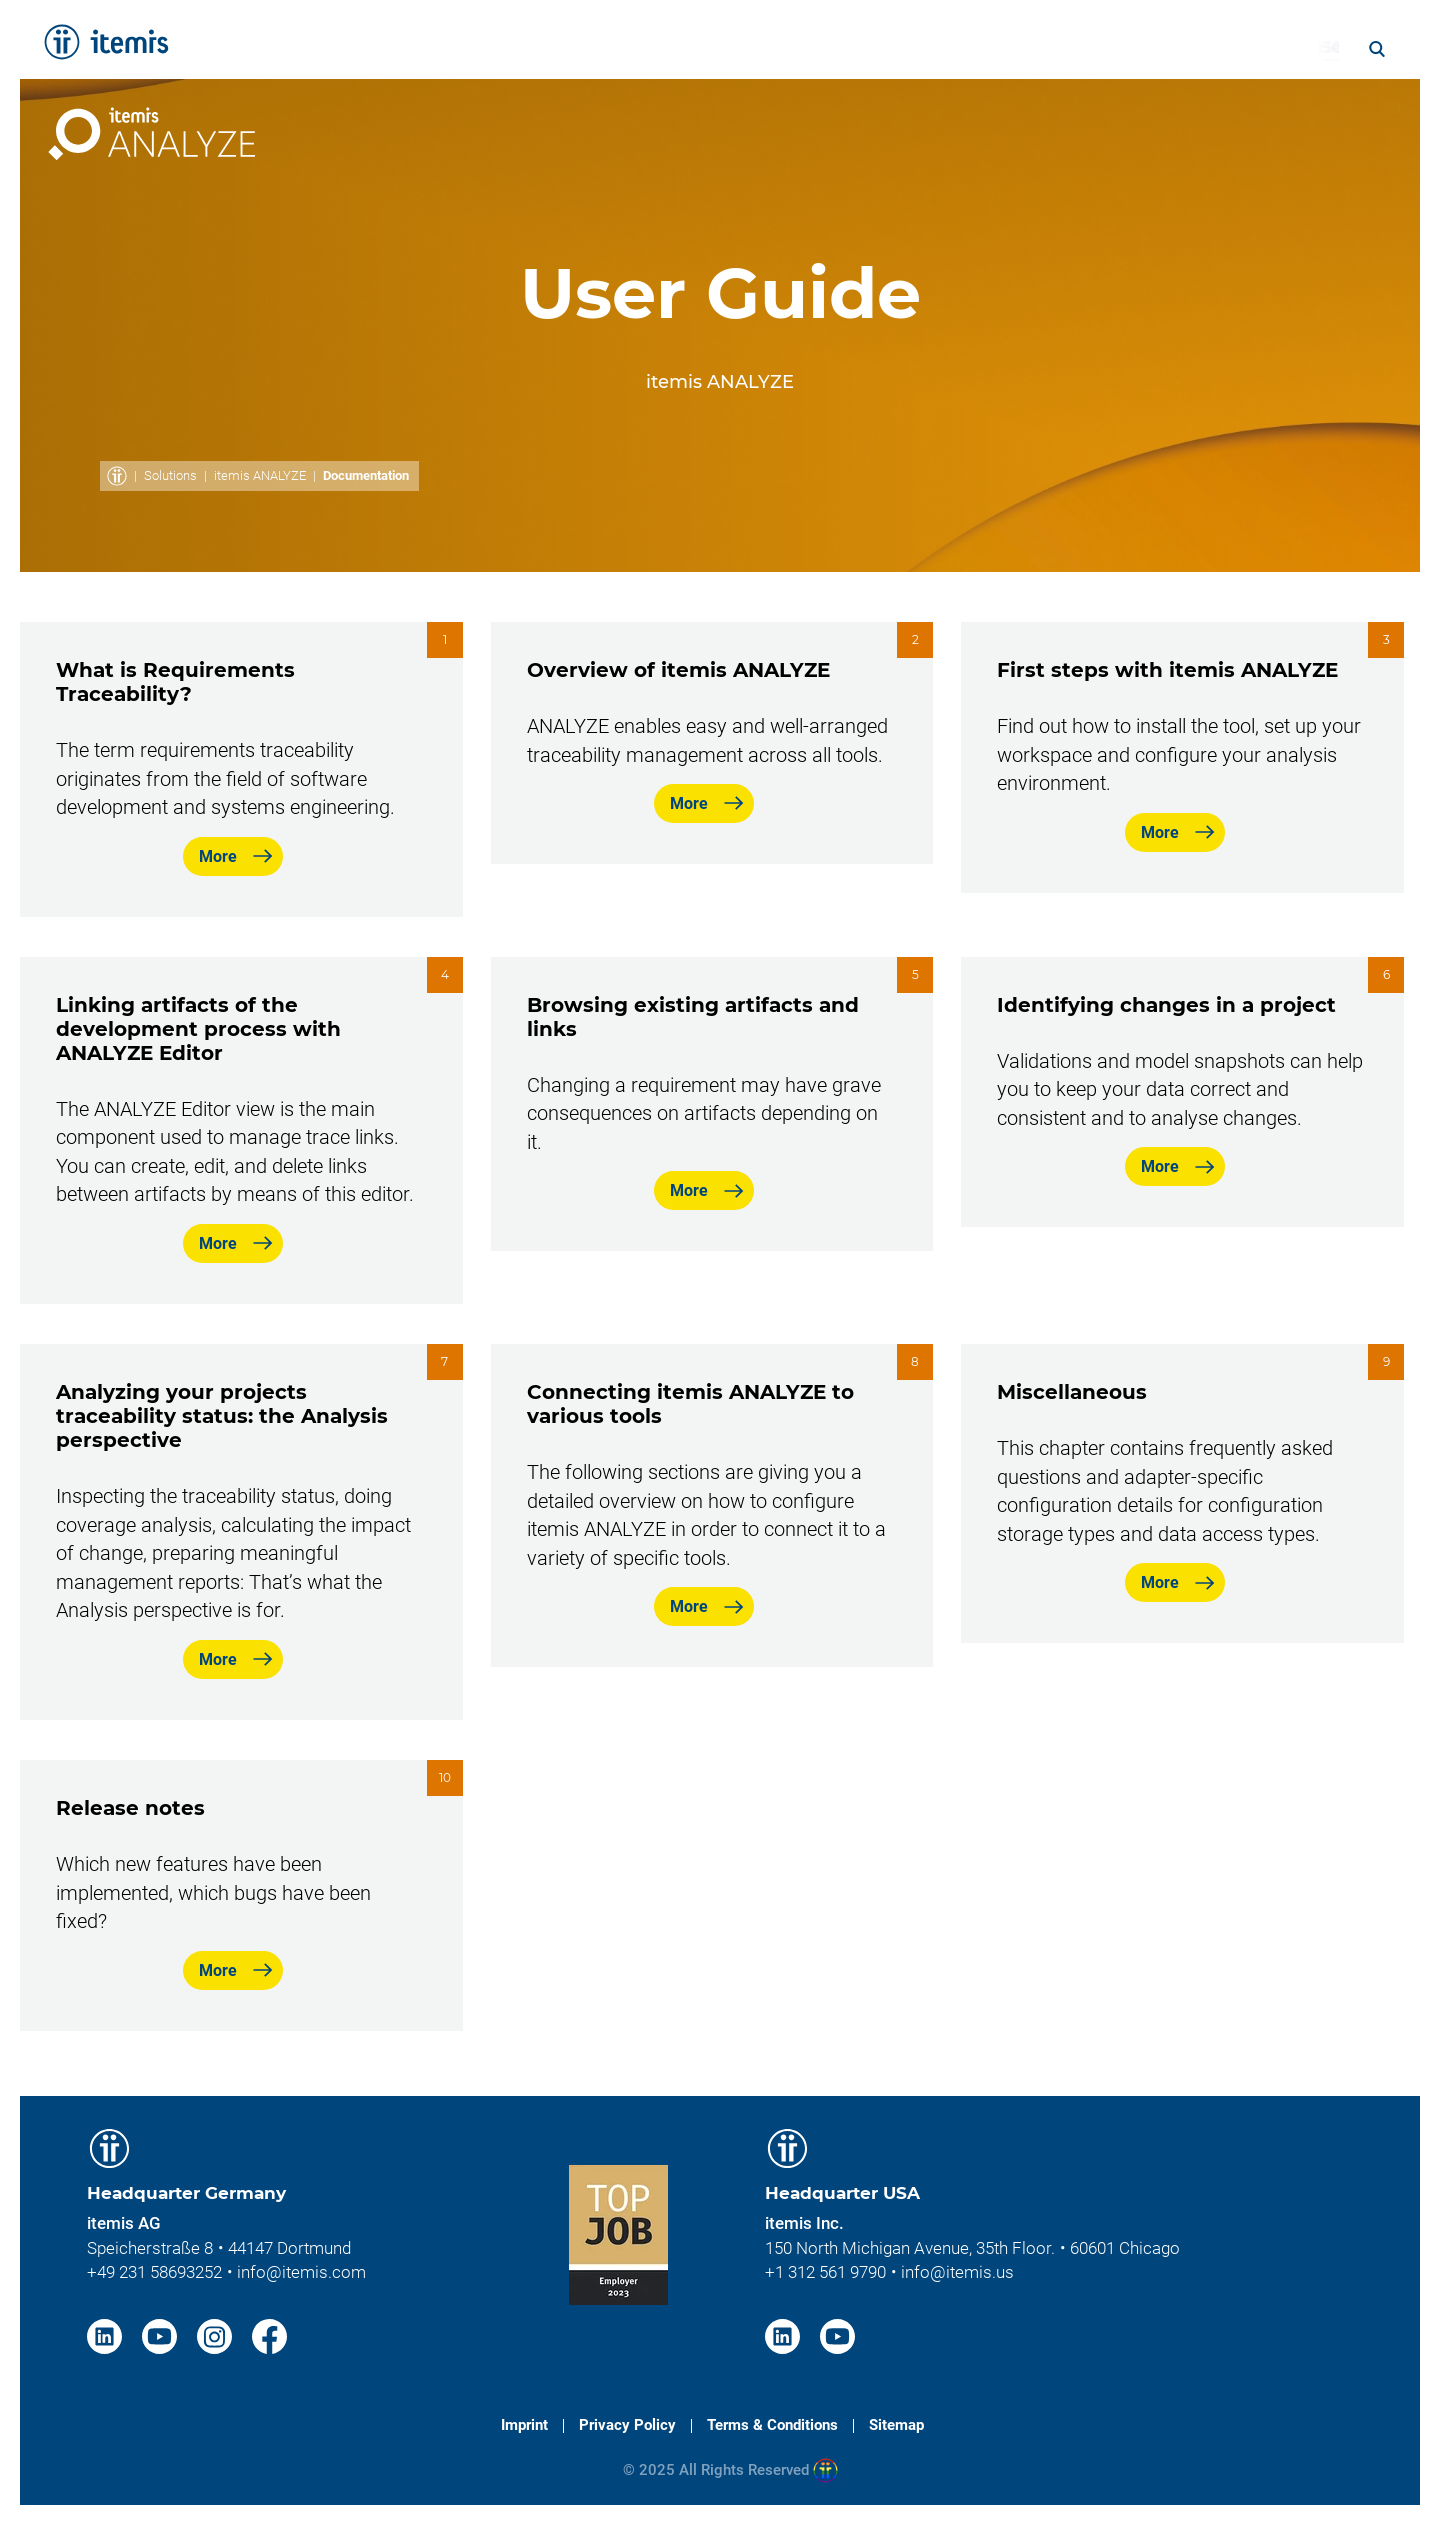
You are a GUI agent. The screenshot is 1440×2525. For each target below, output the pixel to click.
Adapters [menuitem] (1230, 107)
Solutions (170, 475)
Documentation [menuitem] (1090, 107)
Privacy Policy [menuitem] (627, 2425)
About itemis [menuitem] (1062, 47)
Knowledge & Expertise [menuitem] (871, 47)
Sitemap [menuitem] (896, 2425)
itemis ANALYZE (260, 475)
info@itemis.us (957, 2272)
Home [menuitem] (493, 47)
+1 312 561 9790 (825, 2272)
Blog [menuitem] (1258, 47)
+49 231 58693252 (154, 2272)
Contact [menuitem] (1335, 107)
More (218, 856)
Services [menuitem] (587, 47)
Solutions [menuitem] (695, 47)
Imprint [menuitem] (524, 2425)
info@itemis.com (301, 2272)
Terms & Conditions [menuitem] (772, 2425)
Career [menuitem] (1179, 47)
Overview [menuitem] (948, 107)
